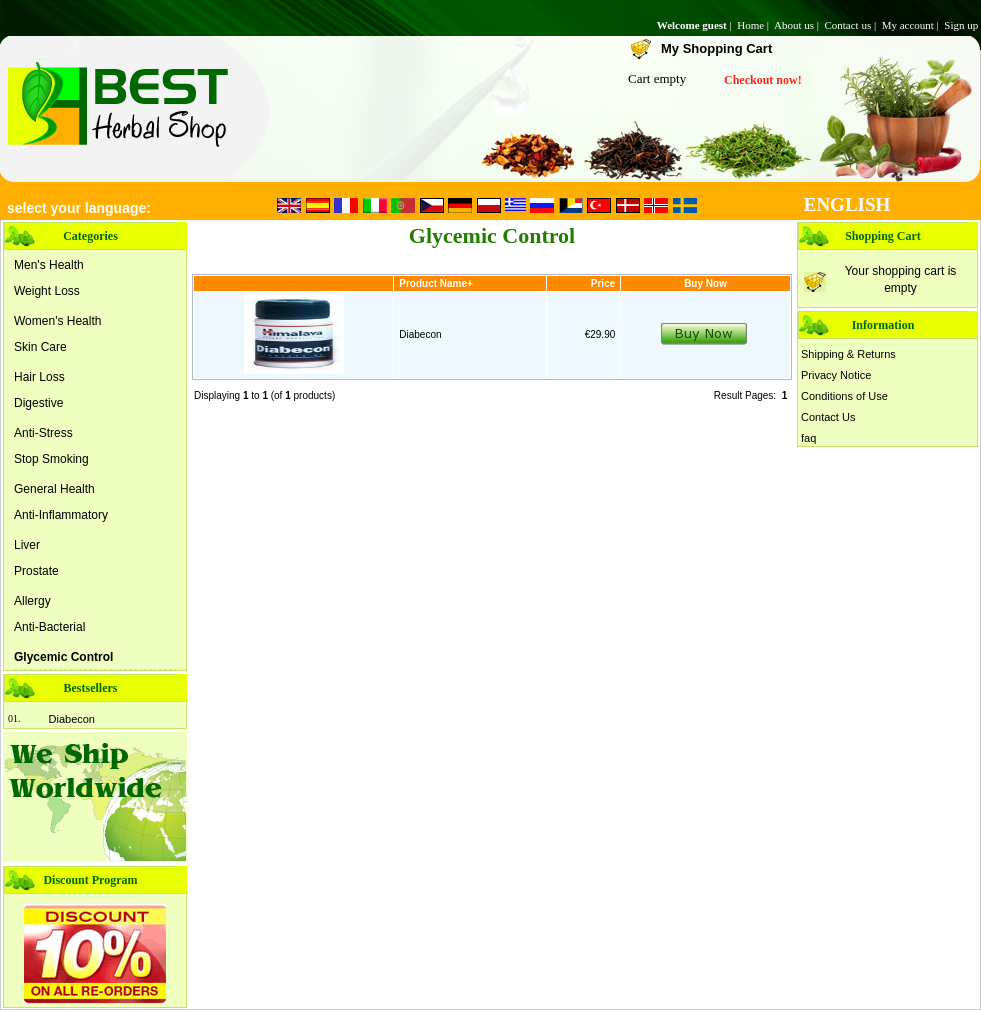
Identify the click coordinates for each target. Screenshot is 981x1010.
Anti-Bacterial (49, 627)
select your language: (79, 208)
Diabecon (72, 719)
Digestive (38, 403)
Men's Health (49, 265)
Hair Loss (39, 377)
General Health (54, 489)
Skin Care (40, 347)
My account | (912, 25)
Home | (754, 25)
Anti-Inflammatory (61, 515)
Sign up (962, 25)
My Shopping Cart (716, 48)
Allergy (32, 601)
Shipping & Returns (848, 354)
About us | (798, 25)
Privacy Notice (836, 375)
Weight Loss (47, 291)
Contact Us (828, 417)
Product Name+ (436, 283)
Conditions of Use (844, 396)
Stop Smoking (51, 459)
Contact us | (851, 25)
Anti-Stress (43, 433)
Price (603, 283)
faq (808, 438)
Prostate (36, 571)
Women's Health (57, 321)
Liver (27, 545)
